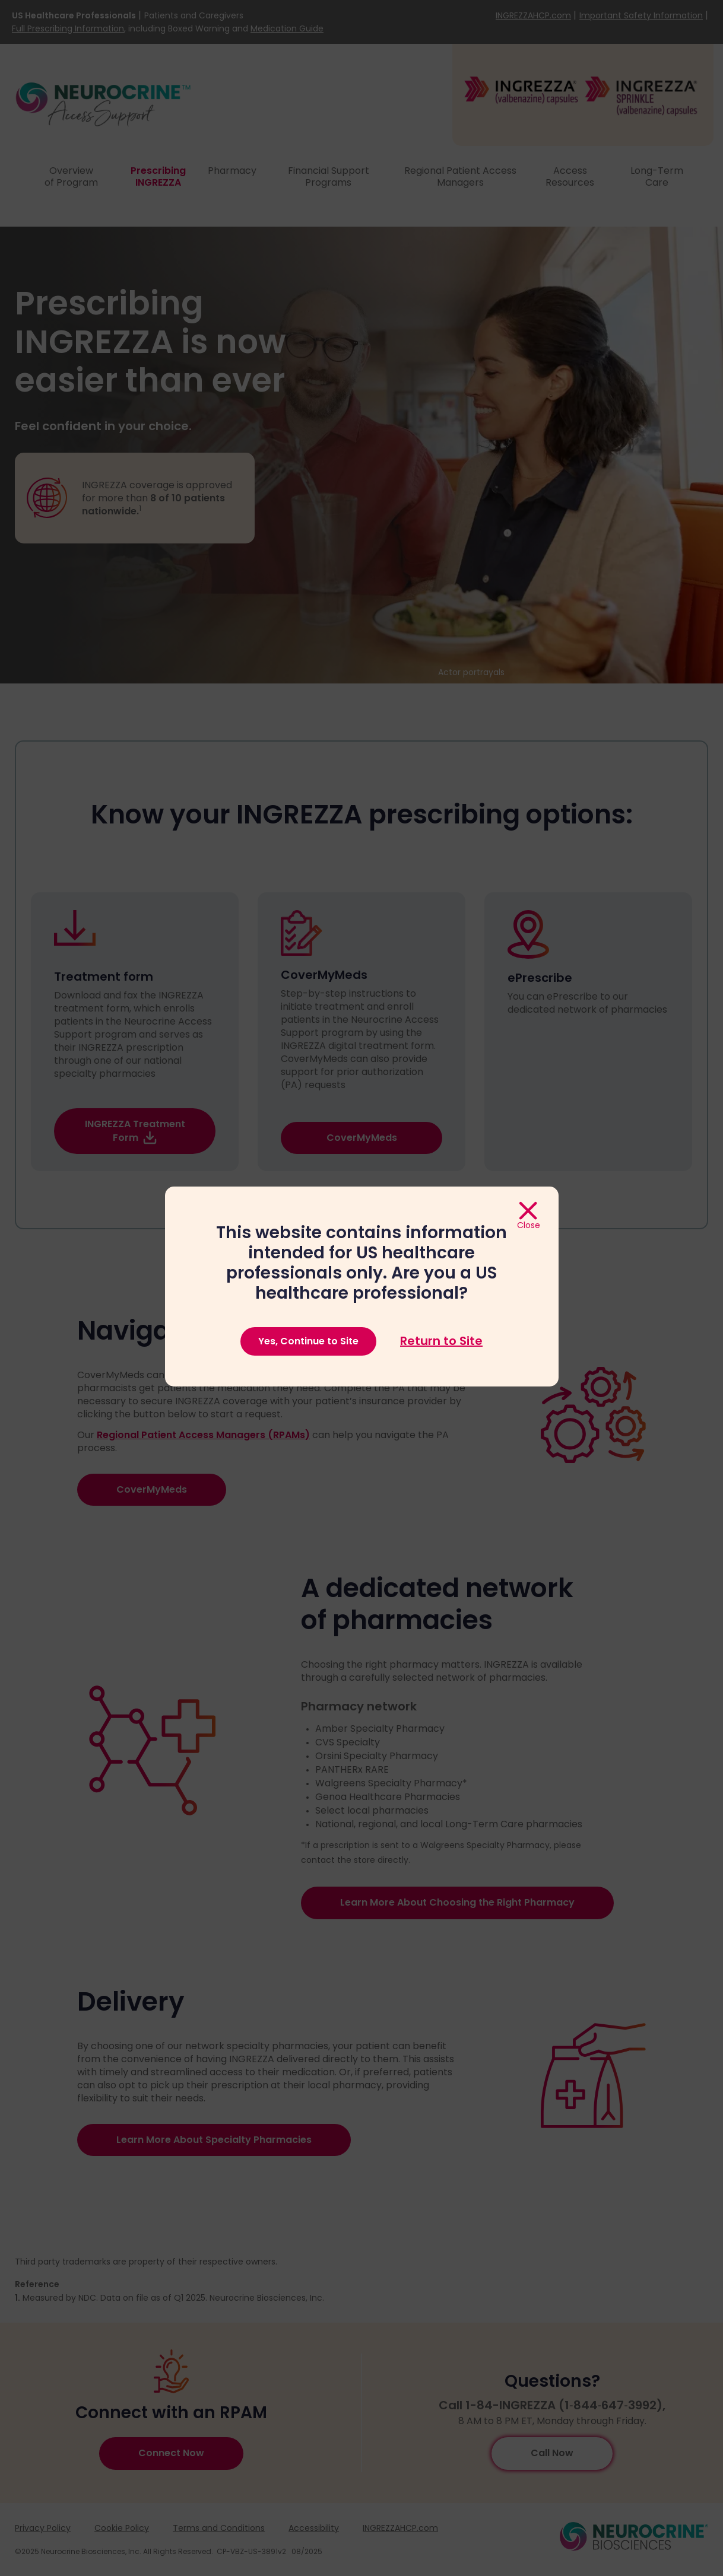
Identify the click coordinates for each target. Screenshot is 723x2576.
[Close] (528, 1216)
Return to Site (441, 1341)
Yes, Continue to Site (308, 1341)
